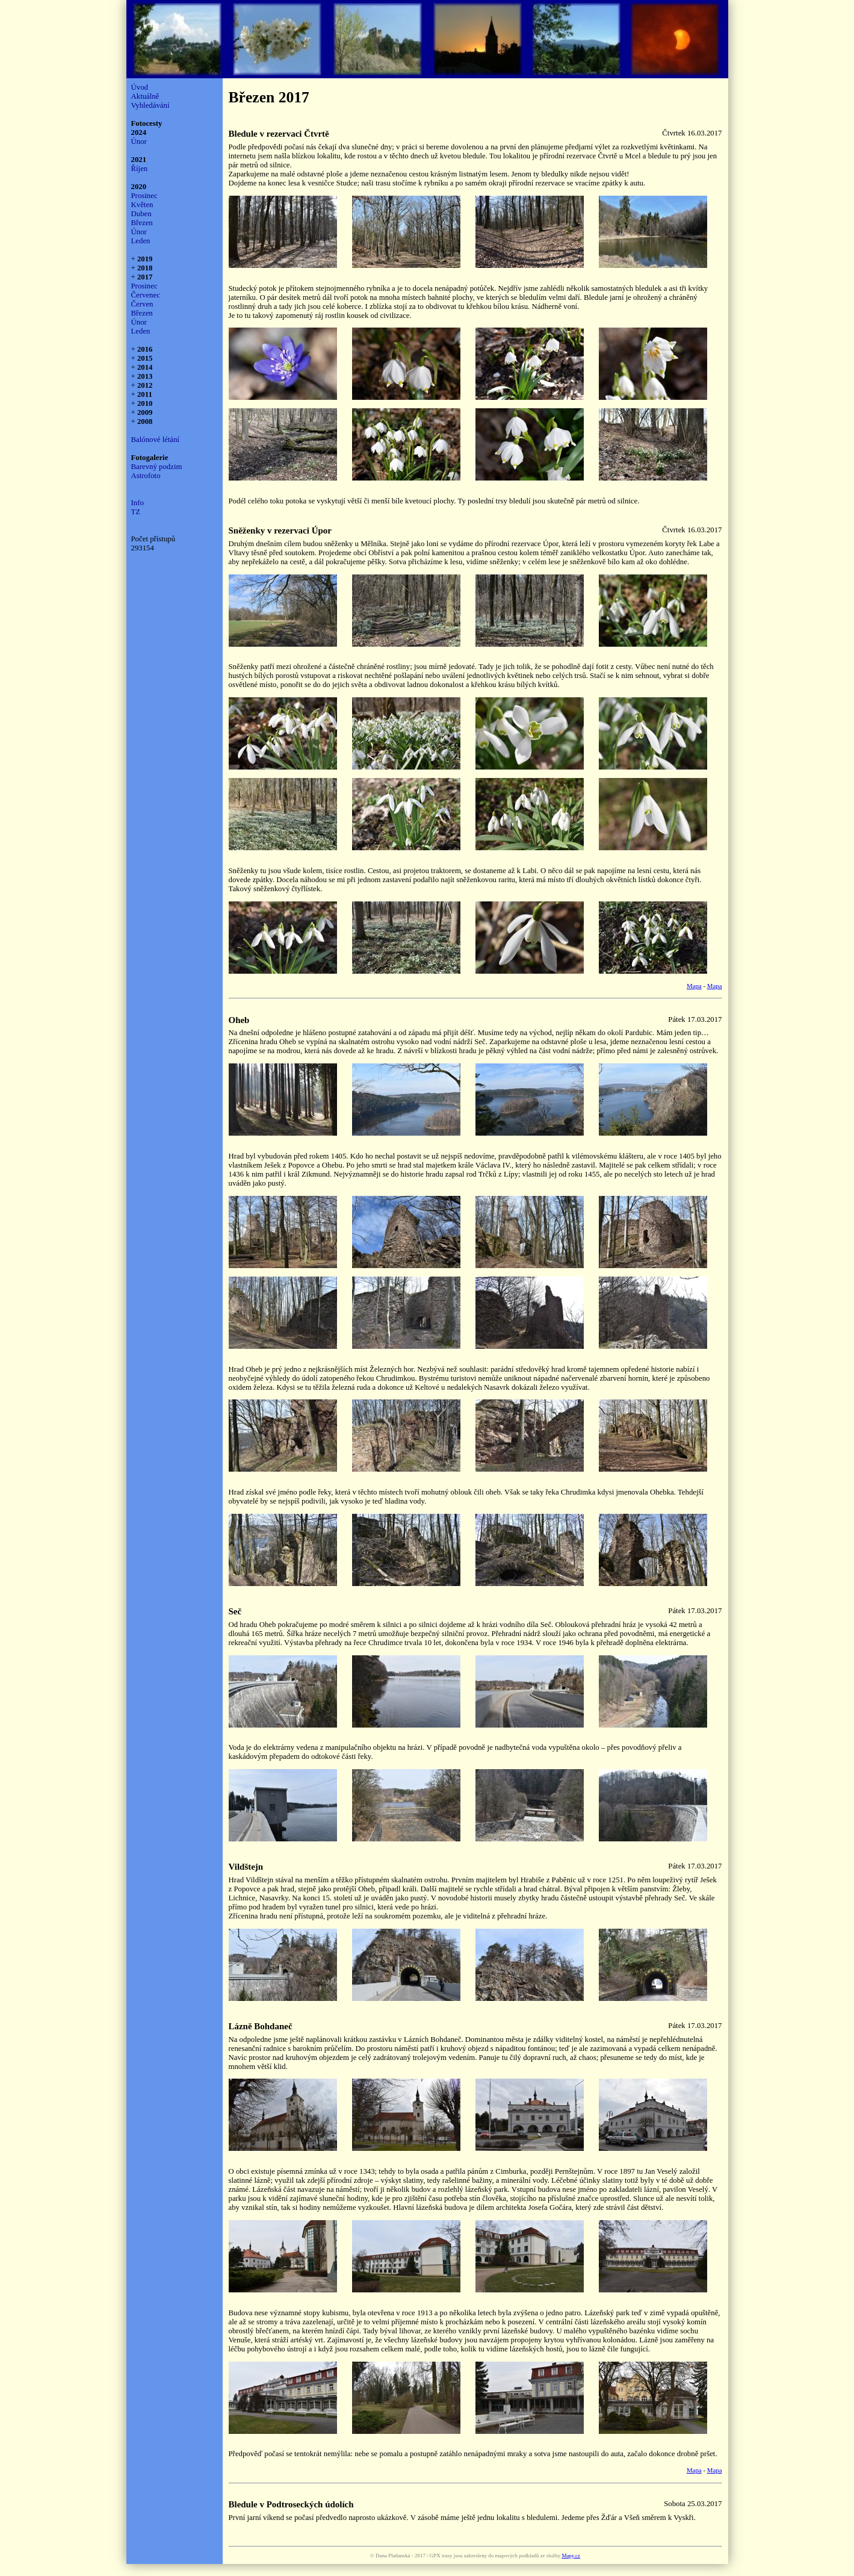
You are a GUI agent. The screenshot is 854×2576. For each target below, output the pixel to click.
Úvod (139, 87)
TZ (136, 512)
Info (137, 503)
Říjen (139, 168)
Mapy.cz (571, 2556)
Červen (142, 304)
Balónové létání (155, 439)
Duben (141, 214)
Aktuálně (145, 96)
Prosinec (144, 195)
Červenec (145, 295)
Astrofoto (146, 475)
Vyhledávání (150, 105)
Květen (142, 205)
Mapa (694, 985)
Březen (142, 223)
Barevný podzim (156, 466)
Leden (140, 241)
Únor (139, 141)
